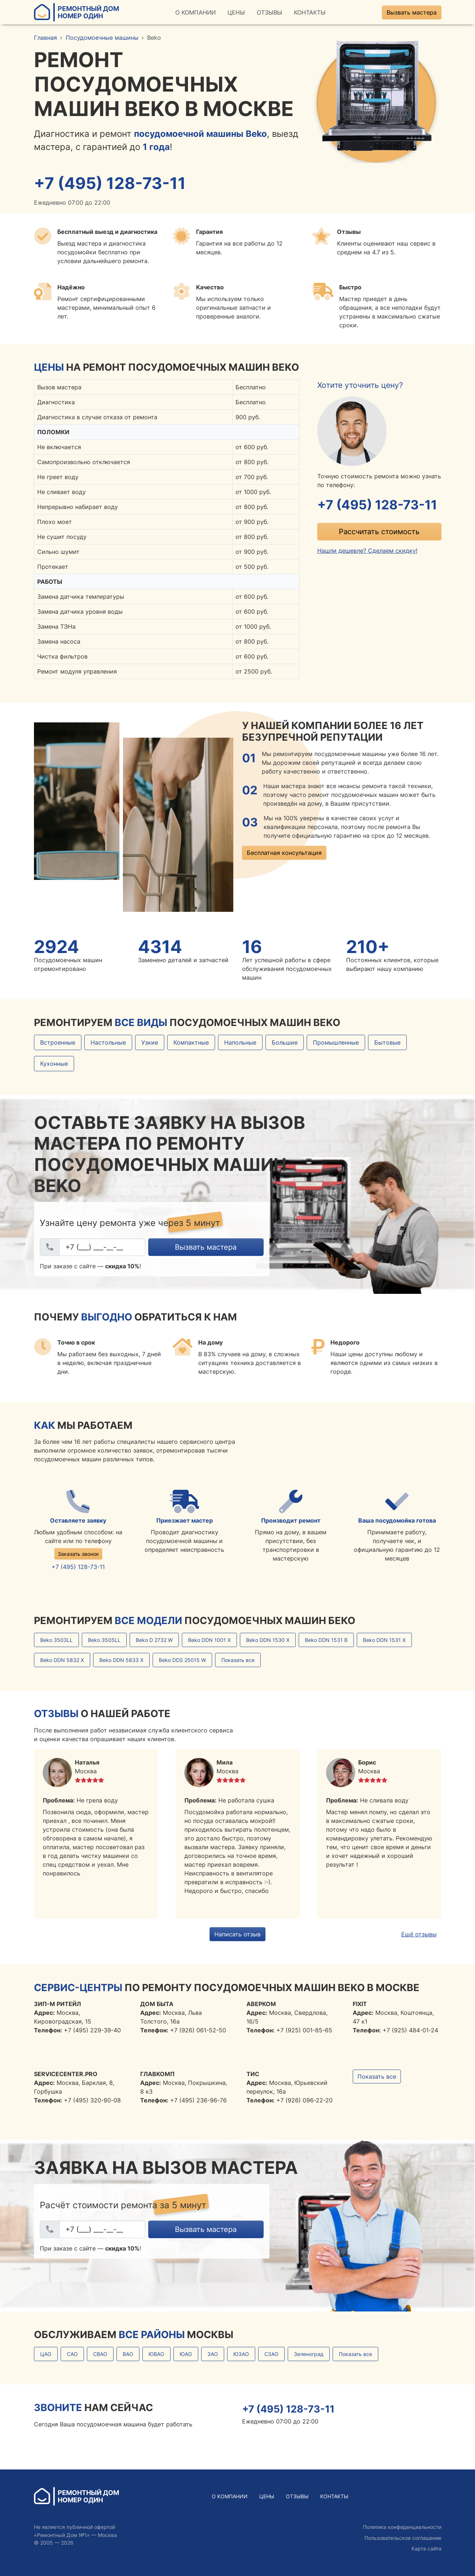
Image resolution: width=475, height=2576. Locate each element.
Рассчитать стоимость (379, 532)
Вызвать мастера (412, 12)
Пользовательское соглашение (402, 2538)
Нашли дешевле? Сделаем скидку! (367, 551)
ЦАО (45, 2354)
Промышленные (336, 1042)
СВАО (100, 2354)
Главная (45, 37)
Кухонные (54, 1064)
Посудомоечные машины (102, 37)
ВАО (128, 2354)
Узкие (149, 1042)
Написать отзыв (237, 1934)
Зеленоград (308, 2354)
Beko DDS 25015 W (182, 1660)
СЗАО (271, 2354)
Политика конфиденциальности (402, 2527)
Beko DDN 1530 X (268, 1640)
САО (72, 2354)
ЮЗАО (241, 2354)
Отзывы (269, 12)
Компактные (191, 1042)
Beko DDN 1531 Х (384, 1640)
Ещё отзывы (419, 1934)
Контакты (310, 12)
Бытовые (387, 1042)
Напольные (240, 1042)
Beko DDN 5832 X (62, 1660)
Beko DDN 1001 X (209, 1640)
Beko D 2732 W (154, 1640)
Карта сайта (426, 2549)
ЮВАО (156, 2354)
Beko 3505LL (104, 1640)
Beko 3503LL (56, 1640)
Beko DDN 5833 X (121, 1660)
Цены (236, 12)
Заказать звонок (78, 1554)
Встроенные (57, 1042)
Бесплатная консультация (284, 853)
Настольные (108, 1042)
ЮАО (186, 2354)
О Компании (195, 12)
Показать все (237, 1660)
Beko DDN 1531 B (326, 1640)
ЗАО (212, 2354)
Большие (285, 1042)
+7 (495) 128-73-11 (111, 183)
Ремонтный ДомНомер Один (76, 12)
